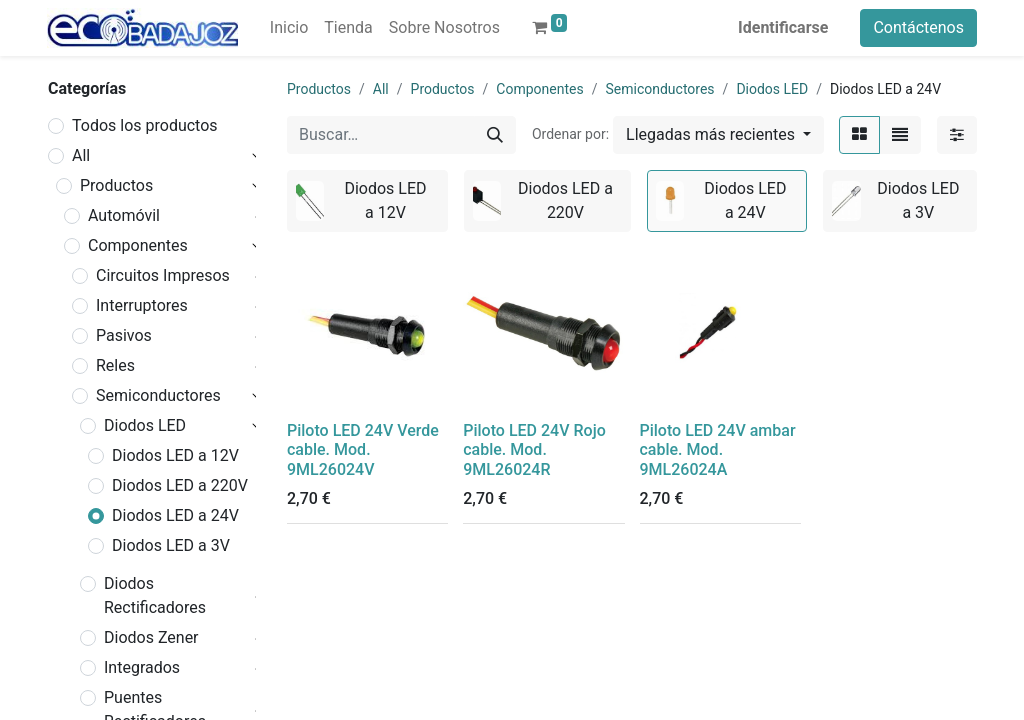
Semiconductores (158, 395)
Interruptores (142, 305)
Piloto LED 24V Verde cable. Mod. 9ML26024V (363, 449)
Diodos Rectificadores (155, 595)
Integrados (142, 667)
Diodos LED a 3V (171, 545)
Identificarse (783, 27)
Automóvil (124, 215)
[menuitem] (289, 28)
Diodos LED (145, 425)
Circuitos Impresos (163, 275)
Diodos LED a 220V (180, 485)
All (81, 155)
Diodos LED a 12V (175, 455)
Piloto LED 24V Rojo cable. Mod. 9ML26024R (534, 449)
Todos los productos (145, 125)
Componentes (138, 245)
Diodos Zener (151, 637)
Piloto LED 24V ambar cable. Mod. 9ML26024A (718, 449)
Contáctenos (918, 27)
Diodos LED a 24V (175, 515)
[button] (718, 135)
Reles (115, 365)
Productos (116, 185)
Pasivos (124, 335)
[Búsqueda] (495, 135)
